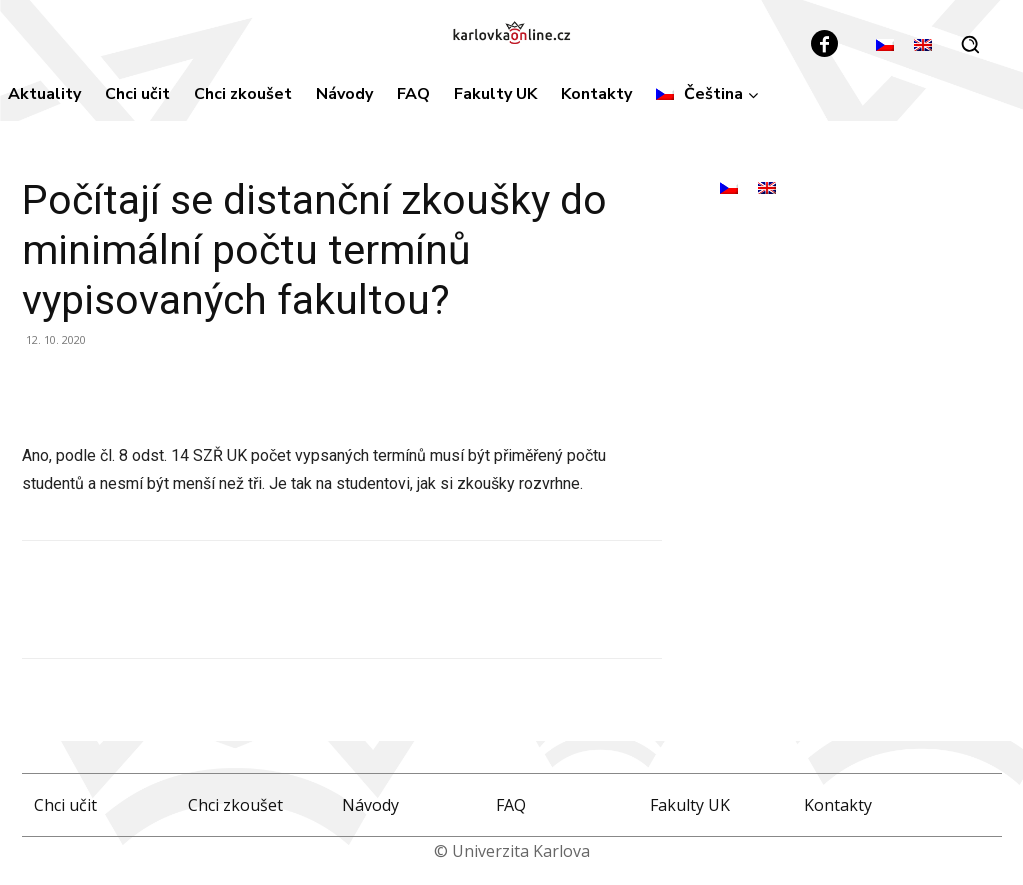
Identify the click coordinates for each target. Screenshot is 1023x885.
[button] (970, 44)
